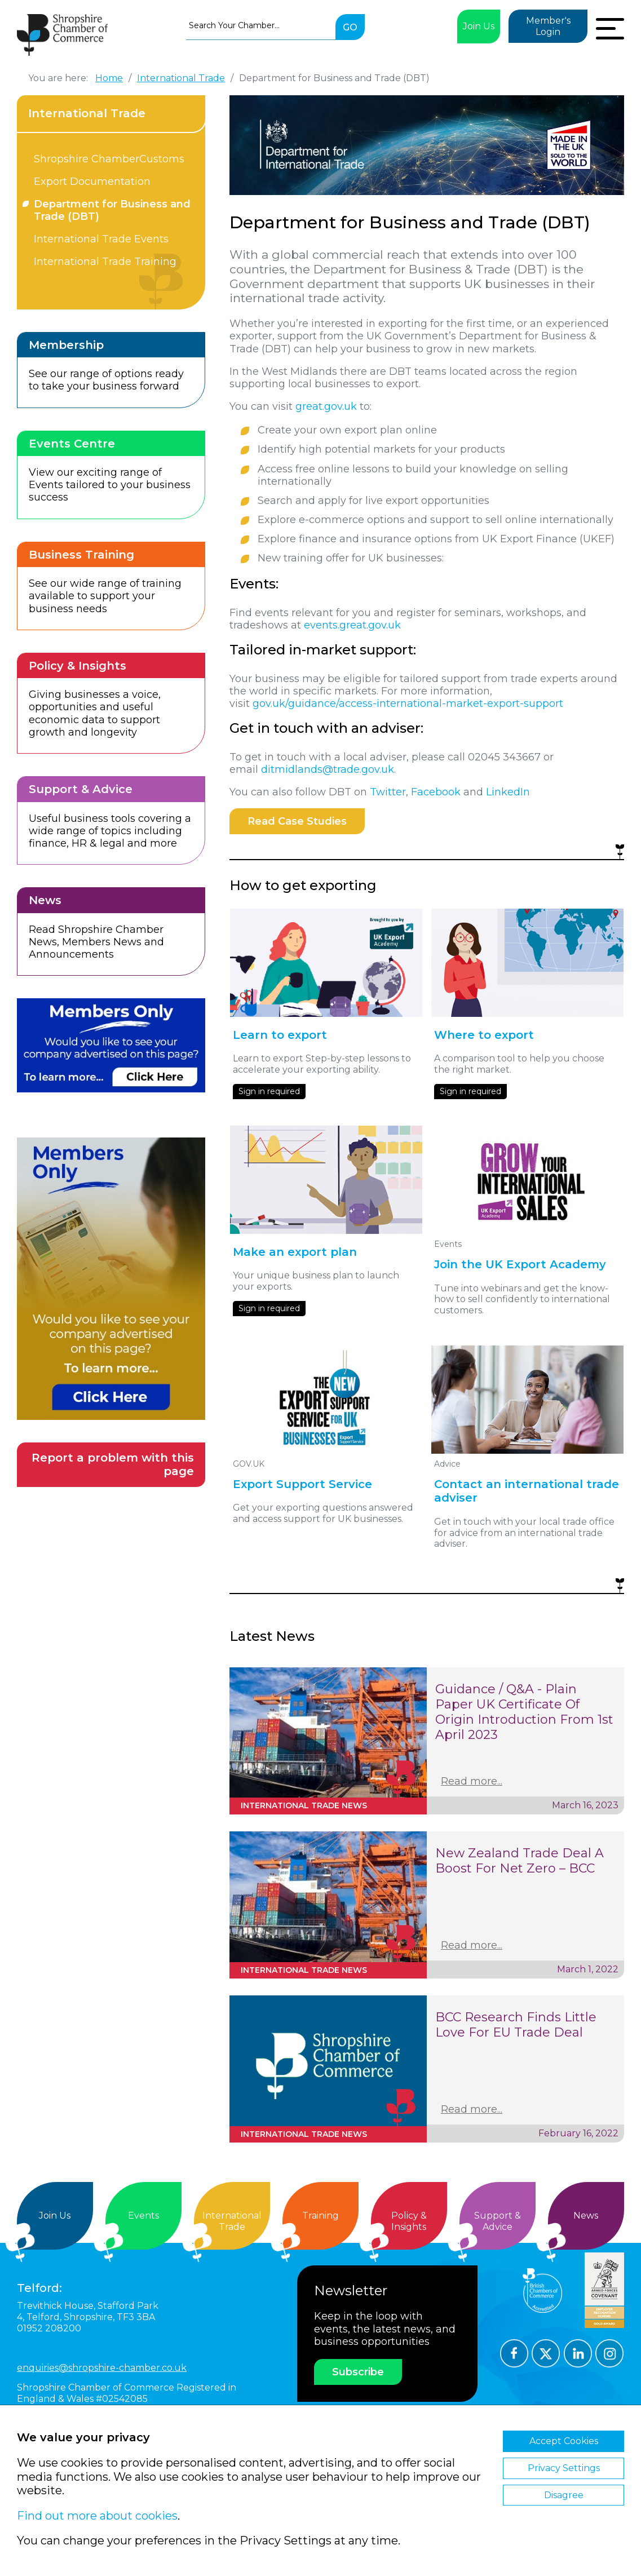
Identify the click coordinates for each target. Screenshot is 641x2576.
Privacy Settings (564, 2468)
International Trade (86, 113)
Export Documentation (92, 181)
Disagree (563, 2495)
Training (320, 2215)
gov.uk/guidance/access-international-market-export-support (408, 703)
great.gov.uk (326, 406)
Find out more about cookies (97, 2515)
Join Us (478, 26)
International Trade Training (105, 261)
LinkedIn (508, 792)
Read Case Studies (297, 821)
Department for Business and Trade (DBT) (112, 210)
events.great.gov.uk (352, 625)
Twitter (388, 792)
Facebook (436, 792)
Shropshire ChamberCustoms (109, 159)
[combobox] (260, 25)
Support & (497, 2221)
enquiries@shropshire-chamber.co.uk (102, 2367)
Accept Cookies (563, 2441)
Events (143, 2215)
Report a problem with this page (113, 1465)
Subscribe (358, 2372)
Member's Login (548, 26)
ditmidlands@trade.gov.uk (327, 769)
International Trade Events (101, 239)
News (585, 2215)
